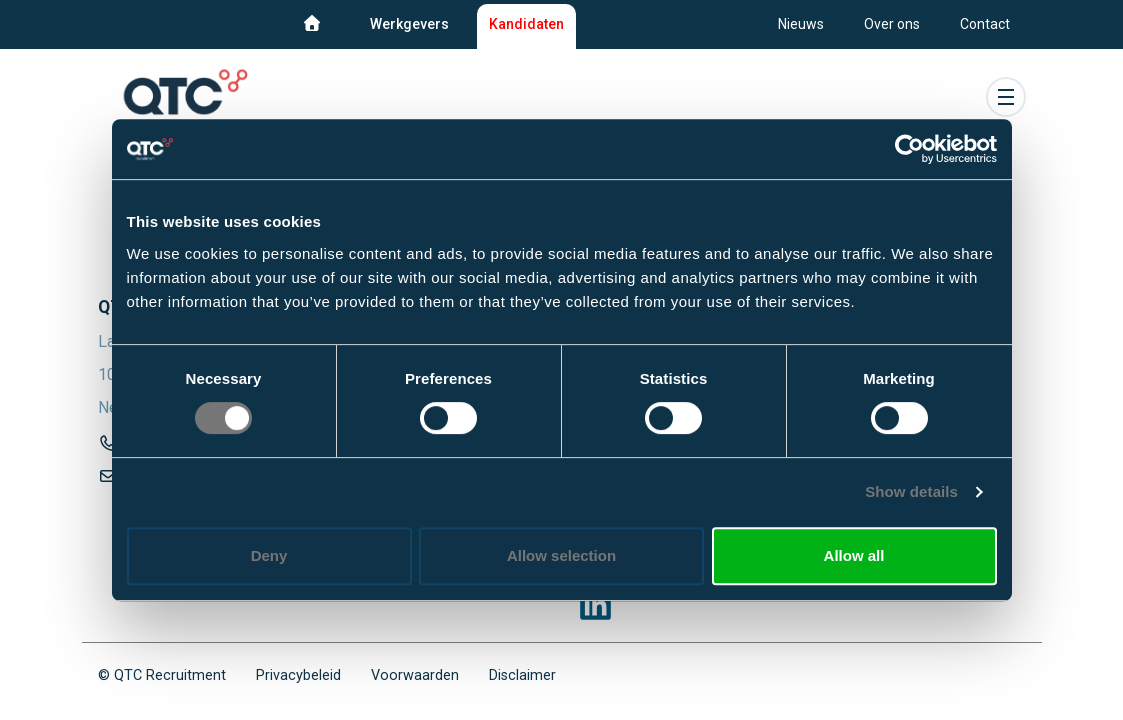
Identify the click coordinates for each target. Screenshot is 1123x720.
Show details (911, 491)
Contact (985, 24)
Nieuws (801, 24)
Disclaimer (522, 675)
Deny (269, 555)
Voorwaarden (415, 675)
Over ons (892, 24)
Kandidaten (526, 24)
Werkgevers (409, 24)
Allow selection (561, 555)
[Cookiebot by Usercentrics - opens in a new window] (909, 149)
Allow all (854, 555)
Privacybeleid (298, 675)
